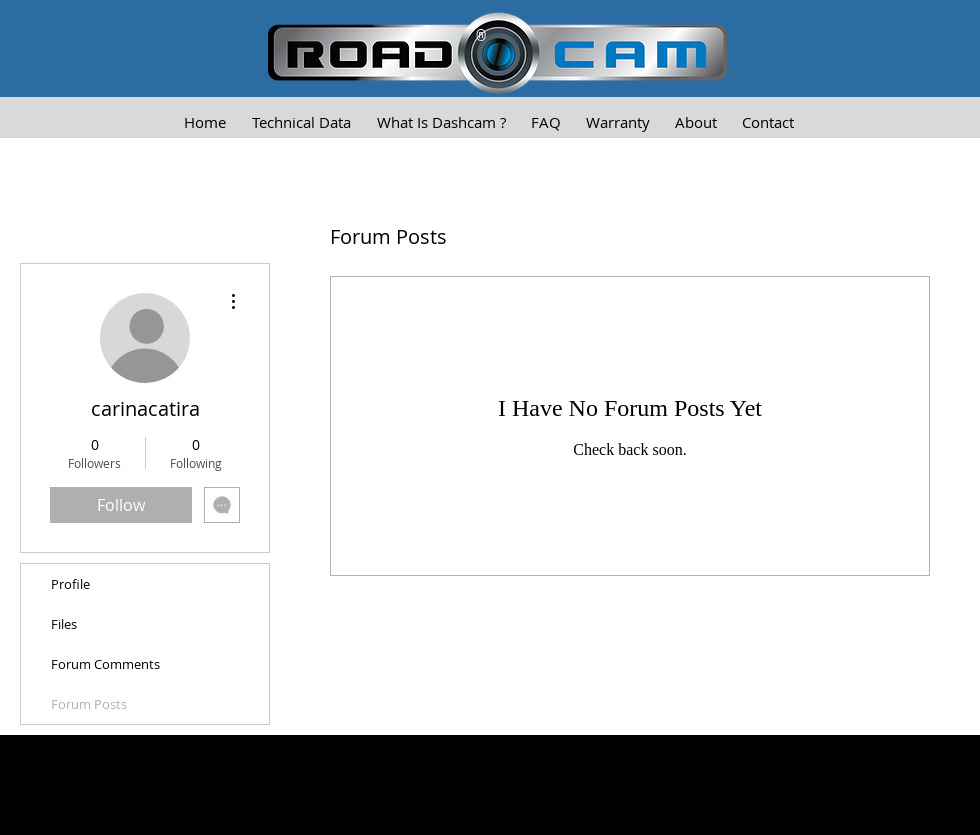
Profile (70, 584)
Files (64, 624)
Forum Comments (105, 664)
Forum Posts (89, 704)
